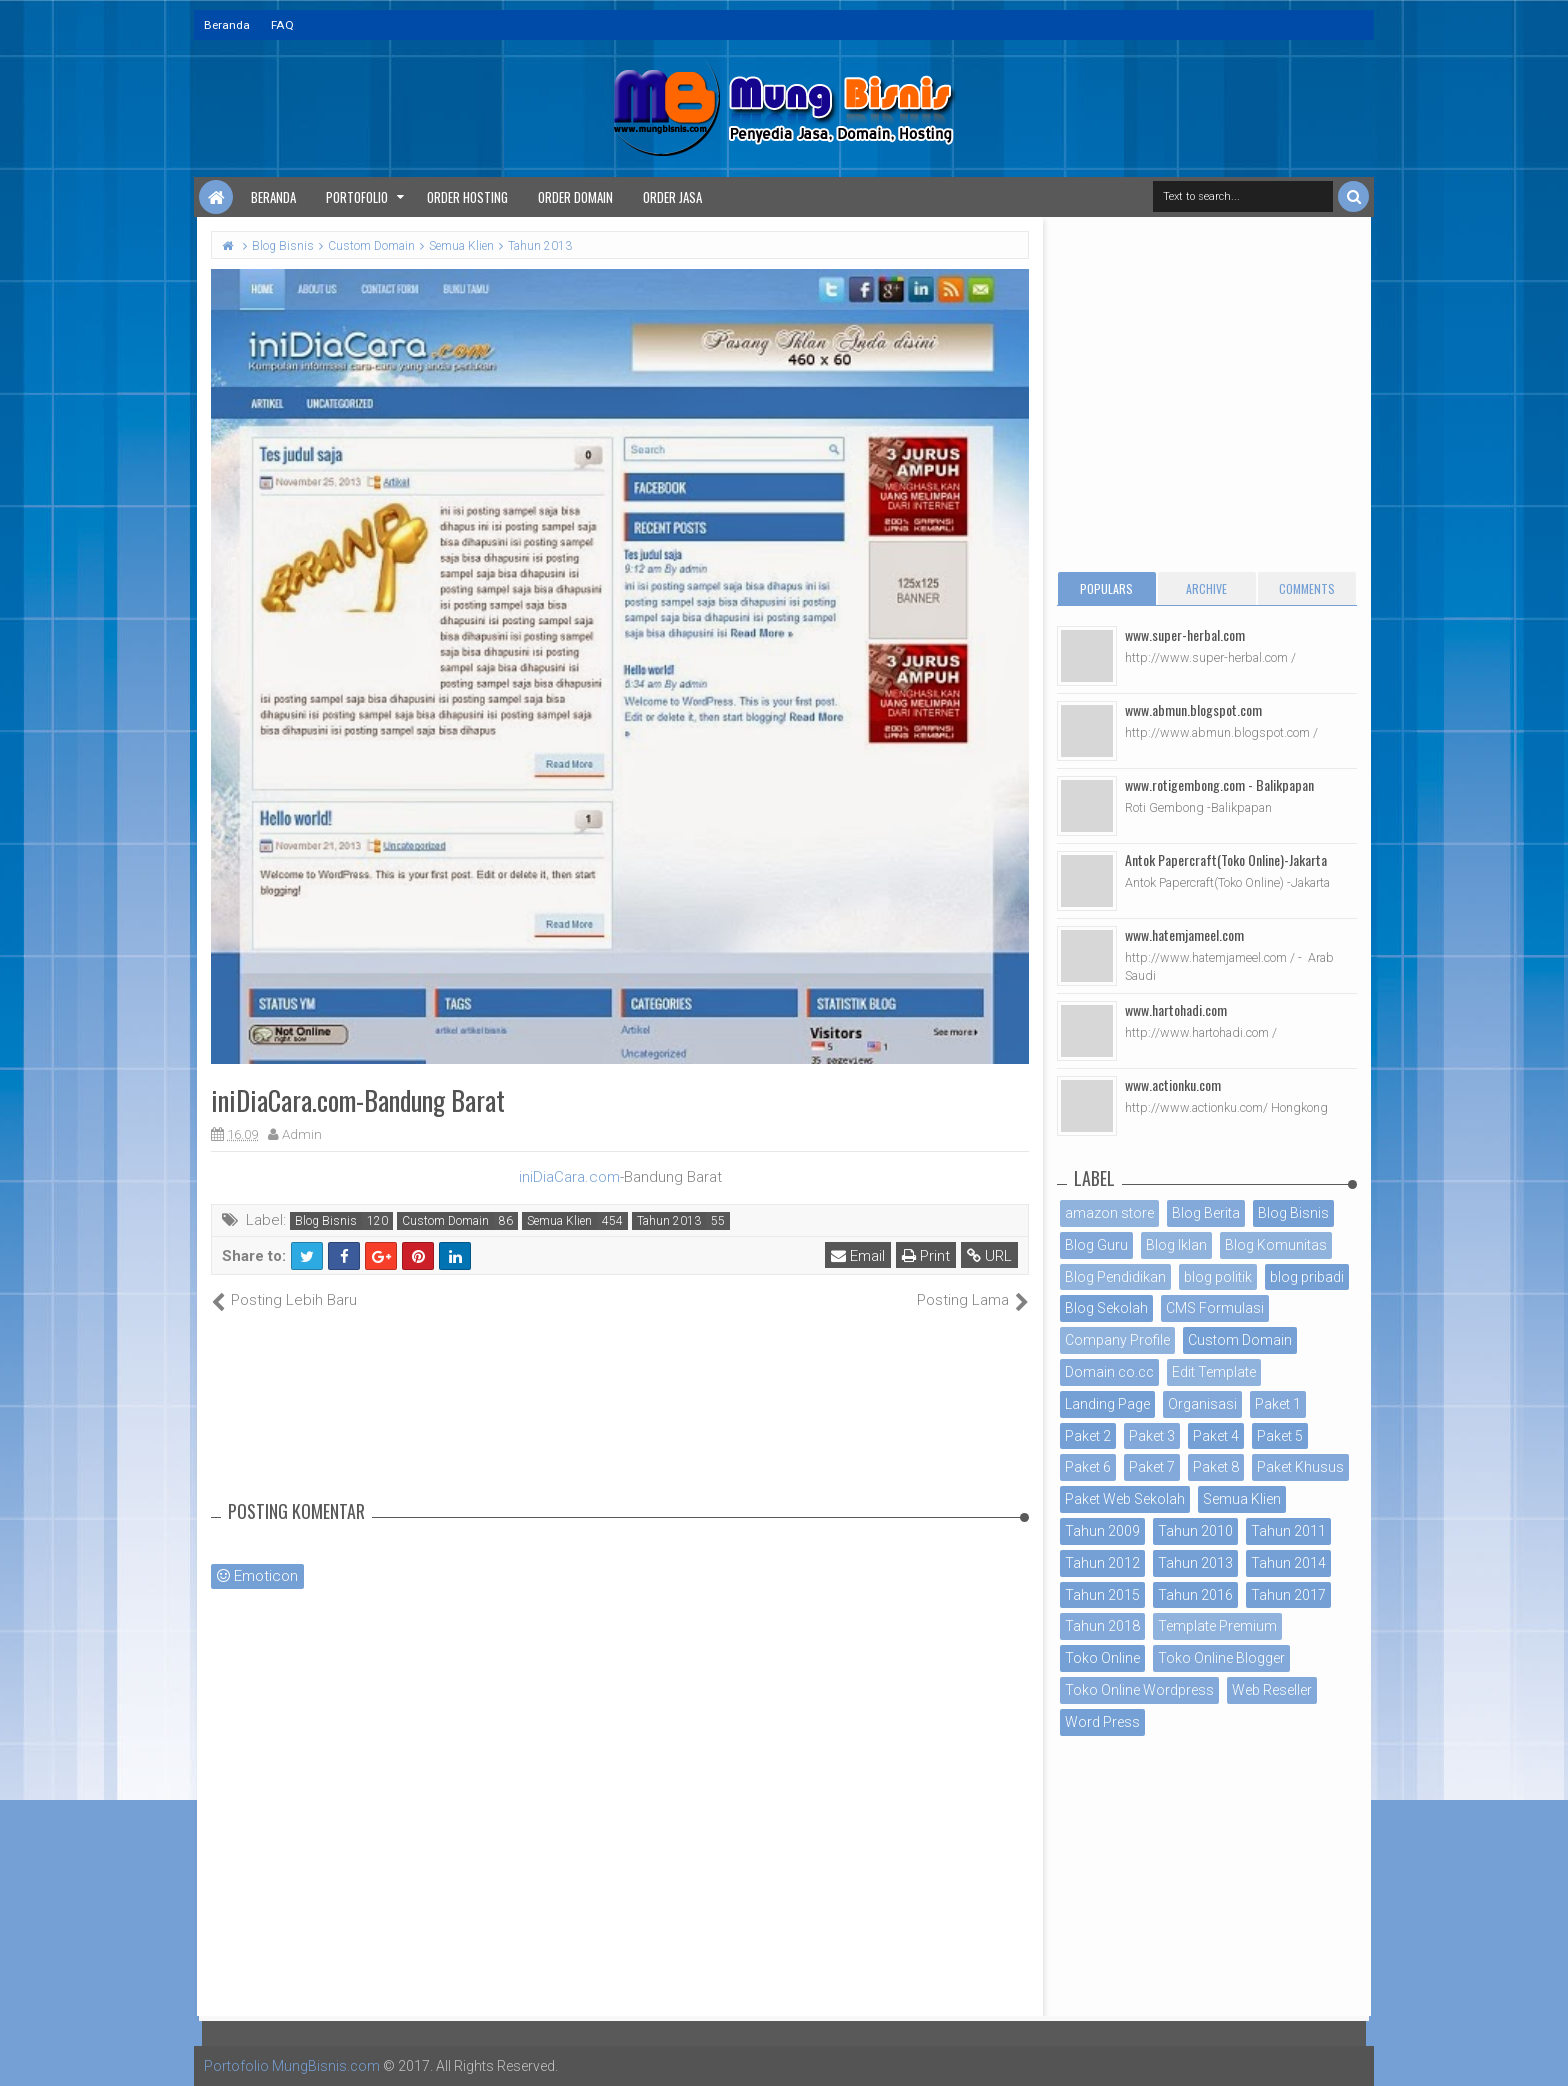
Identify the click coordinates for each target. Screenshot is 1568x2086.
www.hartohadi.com (1176, 1009)
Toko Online (1102, 1658)
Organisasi (1202, 1404)
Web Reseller (1272, 1690)
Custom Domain (445, 1221)
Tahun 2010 (1195, 1531)
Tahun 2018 (1102, 1626)
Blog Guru (1096, 1245)
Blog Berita (1206, 1213)
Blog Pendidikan (1115, 1277)
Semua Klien (559, 1221)
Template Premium (1217, 1626)
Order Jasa (672, 197)
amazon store (1109, 1213)
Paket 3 (1152, 1436)
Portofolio (357, 197)
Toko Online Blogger (1221, 1658)
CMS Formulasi (1215, 1308)
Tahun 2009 (1102, 1531)
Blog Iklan (1176, 1245)
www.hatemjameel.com (1184, 934)
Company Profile (1117, 1340)
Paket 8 (1216, 1467)
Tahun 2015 (1102, 1595)
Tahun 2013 (669, 1221)
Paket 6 (1088, 1467)
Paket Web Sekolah (1125, 1499)
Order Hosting (467, 197)
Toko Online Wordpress (1139, 1690)
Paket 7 (1152, 1467)
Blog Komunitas (1276, 1245)
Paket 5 (1280, 1436)
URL (989, 1256)
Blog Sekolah (1106, 1308)
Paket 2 (1088, 1436)
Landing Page (1107, 1404)
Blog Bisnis (326, 1221)
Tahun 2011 (1288, 1531)
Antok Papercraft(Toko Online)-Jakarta (1226, 859)
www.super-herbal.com (1185, 634)
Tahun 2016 (1195, 1595)
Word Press (1102, 1722)
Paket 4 (1216, 1436)
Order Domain (575, 197)
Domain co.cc (1109, 1372)
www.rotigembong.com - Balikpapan (1219, 784)
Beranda (227, 25)
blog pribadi (1307, 1277)
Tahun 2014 (1288, 1563)
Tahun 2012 (1102, 1563)
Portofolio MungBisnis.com (292, 2066)
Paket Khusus (1300, 1467)
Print (926, 1256)
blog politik (1218, 1277)
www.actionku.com (1173, 1084)
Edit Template (1214, 1372)
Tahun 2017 (1288, 1595)
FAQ (282, 25)
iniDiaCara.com (569, 1177)
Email (858, 1256)
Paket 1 (1278, 1404)
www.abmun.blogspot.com (1193, 709)
